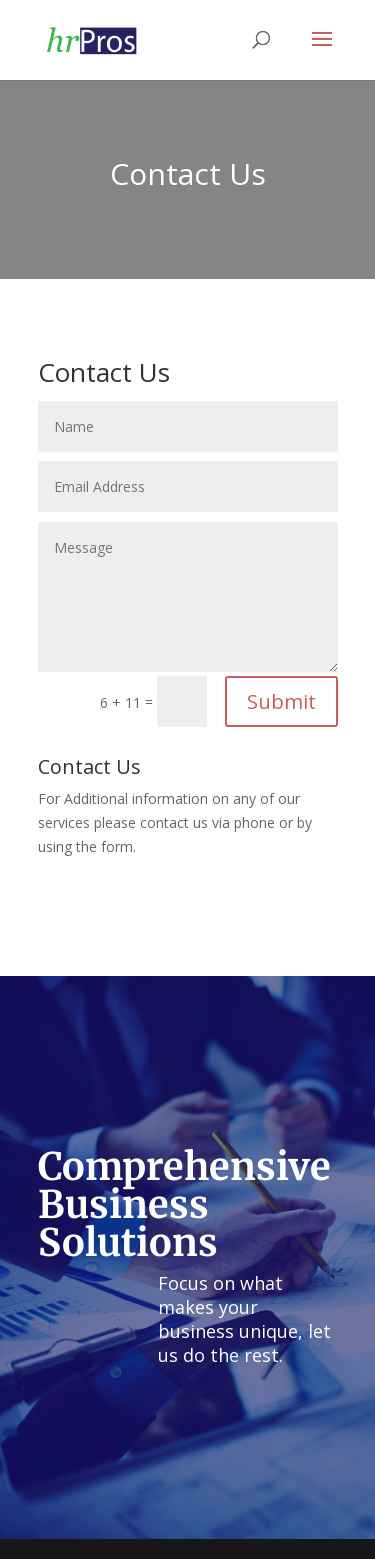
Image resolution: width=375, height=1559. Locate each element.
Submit (281, 701)
